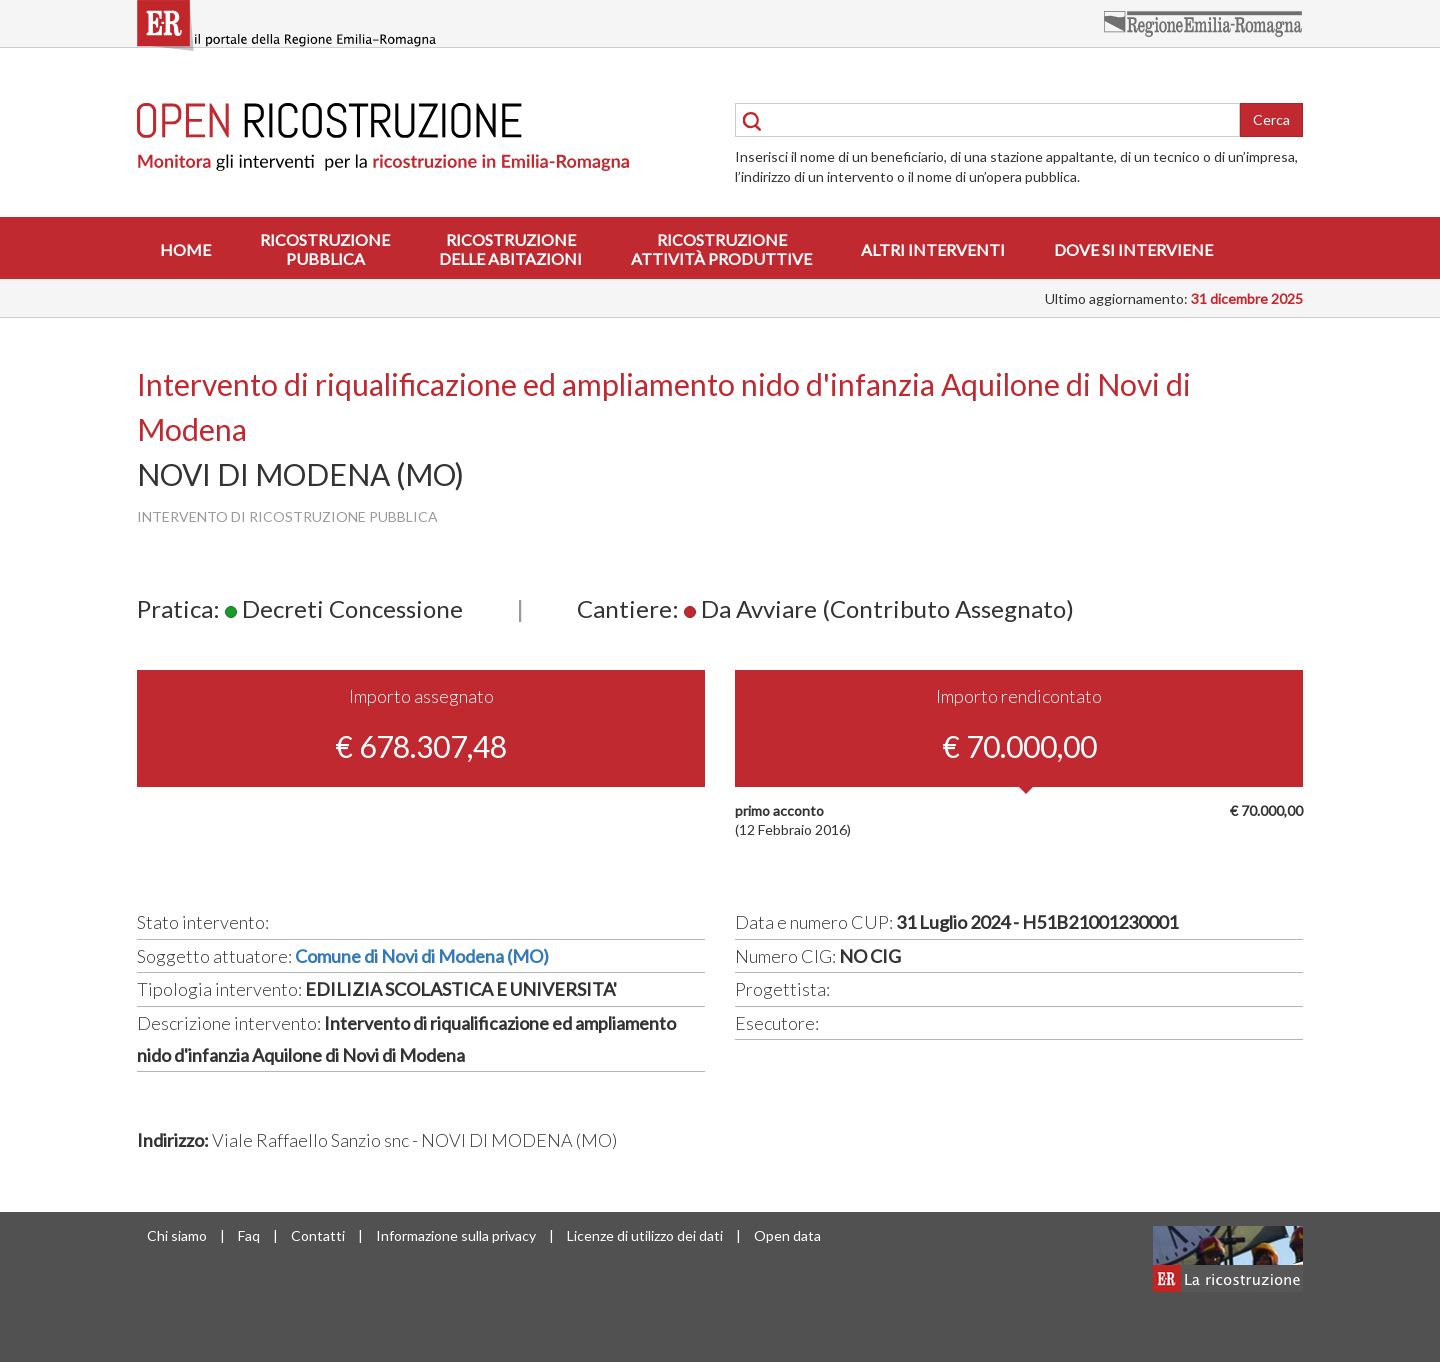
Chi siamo (177, 1235)
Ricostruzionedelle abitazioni (510, 249)
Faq (249, 1235)
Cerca (1271, 119)
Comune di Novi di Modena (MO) (422, 956)
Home (185, 249)
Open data (787, 1235)
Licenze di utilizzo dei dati (645, 1235)
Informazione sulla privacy (456, 1235)
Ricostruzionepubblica (325, 249)
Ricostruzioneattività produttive (721, 249)
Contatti (318, 1235)
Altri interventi (933, 249)
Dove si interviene (1133, 249)
